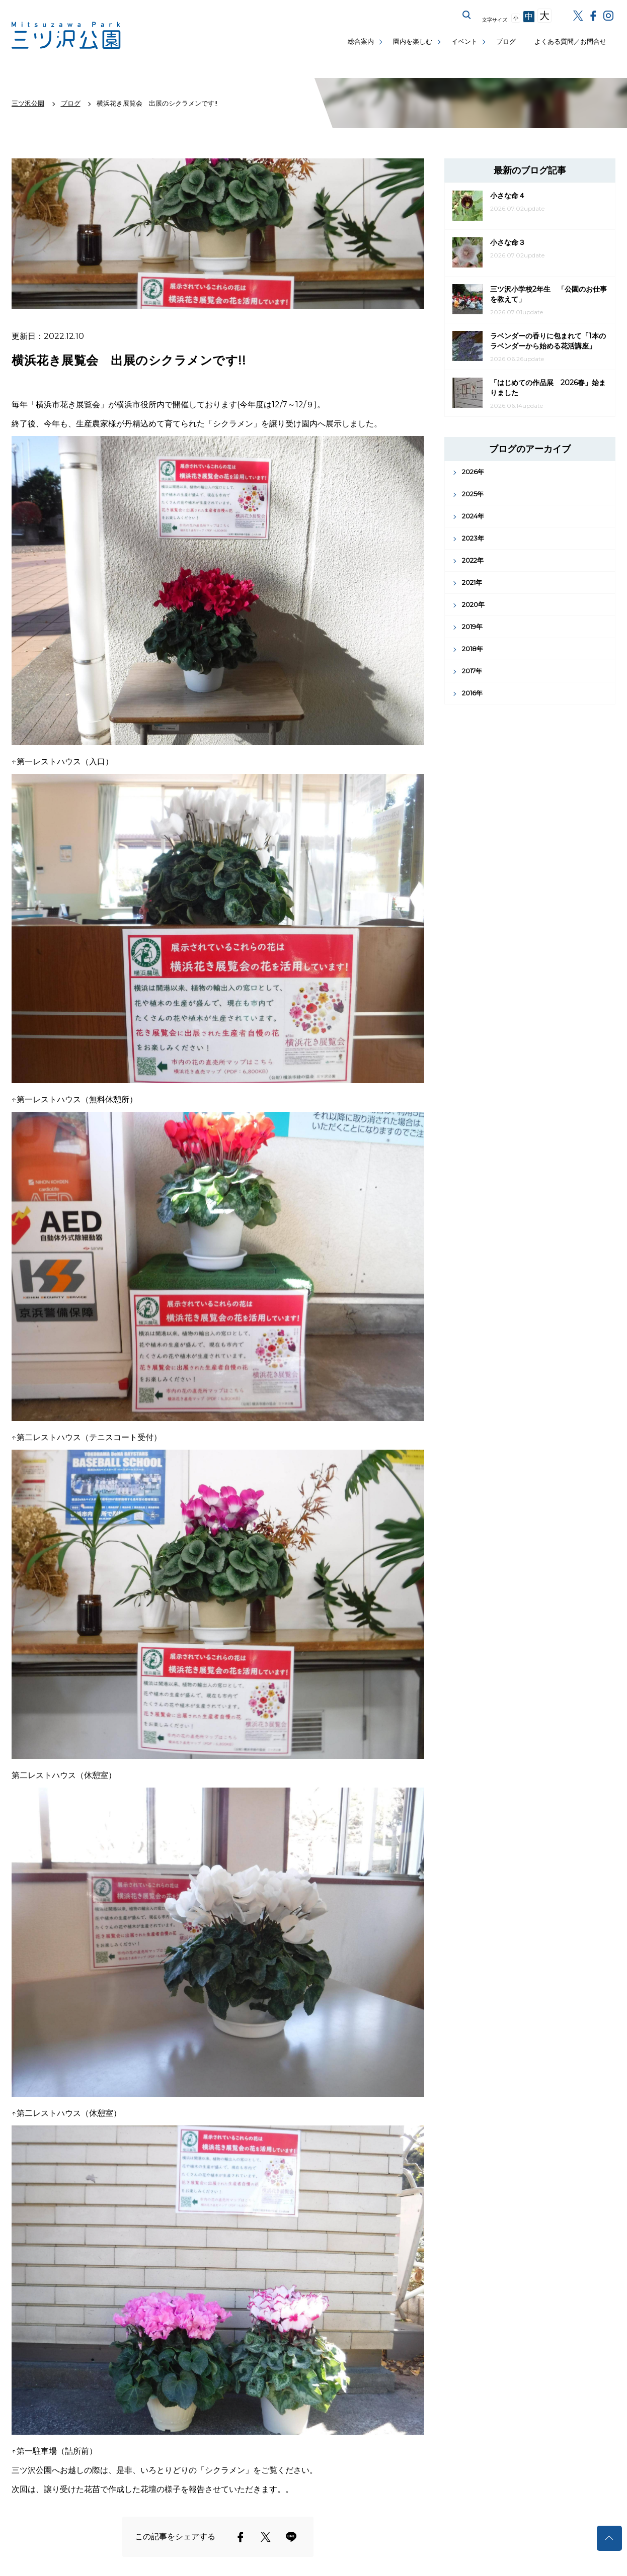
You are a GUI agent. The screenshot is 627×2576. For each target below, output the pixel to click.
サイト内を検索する (467, 15)
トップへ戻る (609, 2538)
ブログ (506, 41)
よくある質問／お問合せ (570, 41)
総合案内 (361, 41)
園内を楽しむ (412, 41)
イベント (464, 41)
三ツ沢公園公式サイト (67, 35)
